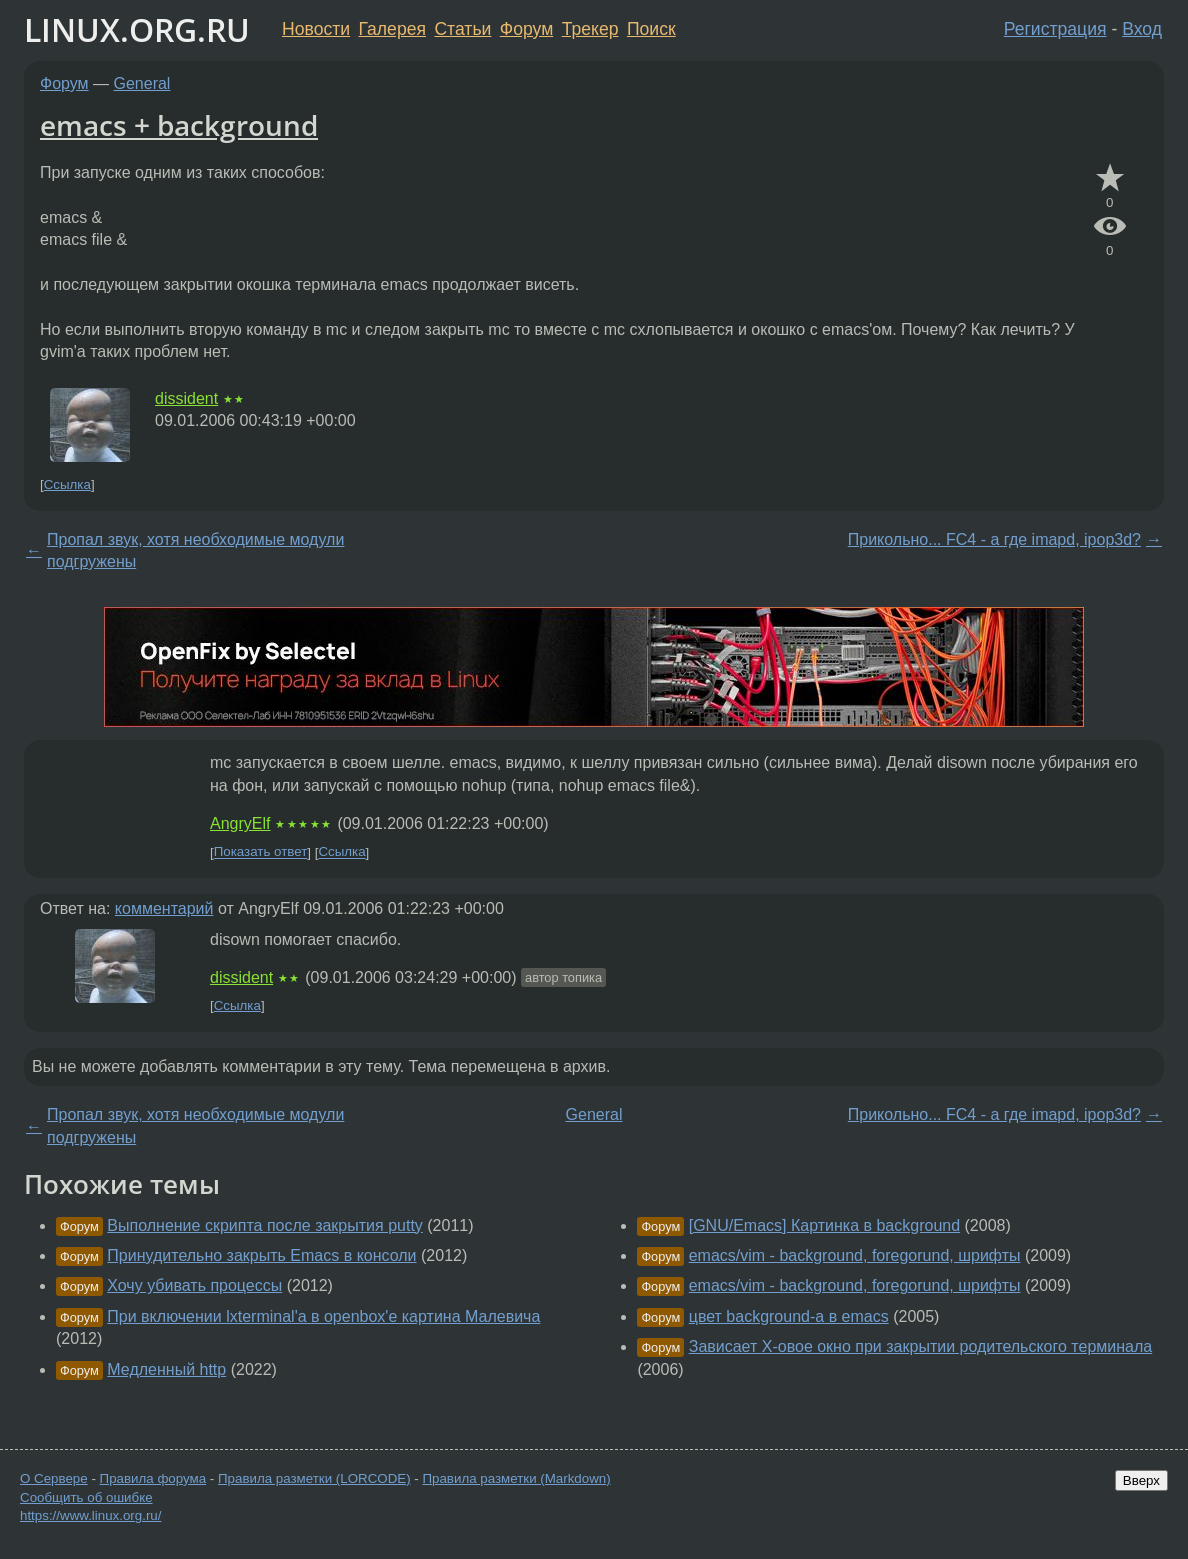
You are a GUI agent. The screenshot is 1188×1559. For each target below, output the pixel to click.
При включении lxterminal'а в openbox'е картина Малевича (323, 1316)
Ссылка (67, 484)
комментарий (164, 908)
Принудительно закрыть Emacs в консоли (261, 1255)
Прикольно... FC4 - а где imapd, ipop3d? (994, 539)
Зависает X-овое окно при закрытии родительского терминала (920, 1346)
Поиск (651, 29)
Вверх (1141, 1480)
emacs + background (179, 125)
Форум (526, 29)
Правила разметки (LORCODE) (314, 1478)
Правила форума (153, 1478)
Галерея (392, 29)
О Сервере (54, 1478)
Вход (1142, 29)
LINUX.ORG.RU (137, 29)
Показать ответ (261, 852)
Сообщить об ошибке (86, 1497)
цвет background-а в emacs (789, 1316)
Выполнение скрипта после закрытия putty (265, 1225)
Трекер (590, 29)
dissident (186, 398)
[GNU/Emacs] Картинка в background (824, 1225)
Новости (316, 29)
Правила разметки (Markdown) (516, 1478)
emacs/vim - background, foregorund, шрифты (855, 1255)
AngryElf (240, 823)
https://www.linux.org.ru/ (90, 1515)
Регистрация (1055, 29)
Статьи (462, 29)
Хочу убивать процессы (194, 1285)
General (142, 83)
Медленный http (166, 1369)
